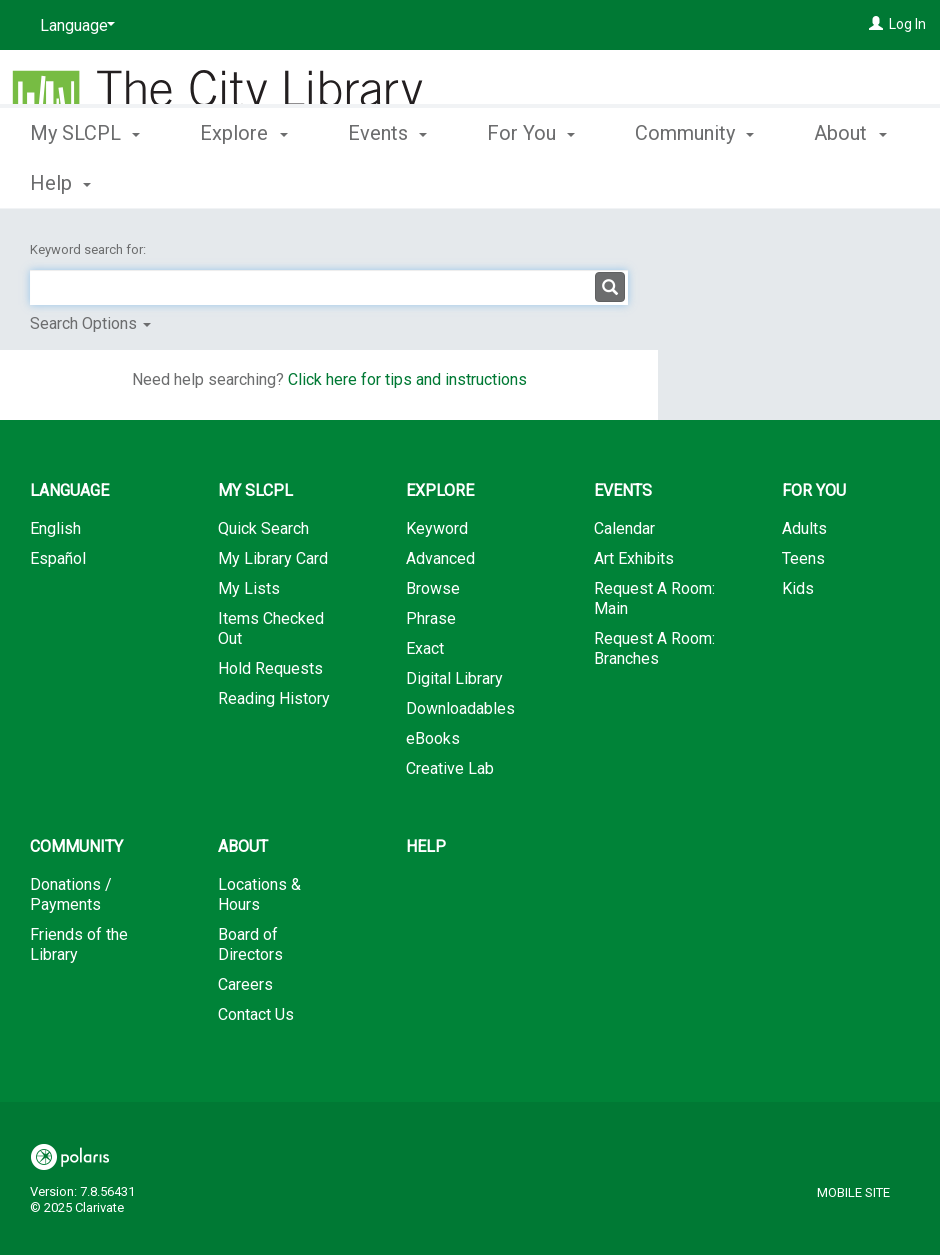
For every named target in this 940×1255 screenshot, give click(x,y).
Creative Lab (450, 768)
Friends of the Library (79, 944)
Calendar (624, 528)
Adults (804, 528)
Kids (798, 588)
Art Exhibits (634, 558)
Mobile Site (853, 1192)
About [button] (243, 846)
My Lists (249, 588)
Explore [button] (243, 180)
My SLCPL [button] (85, 180)
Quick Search (263, 528)
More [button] (674, 183)
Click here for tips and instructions (407, 379)
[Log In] (876, 24)
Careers (245, 984)
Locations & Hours (259, 894)
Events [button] (387, 180)
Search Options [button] (90, 323)
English (55, 528)
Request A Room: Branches (654, 648)
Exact (425, 648)
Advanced (440, 558)
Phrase (431, 618)
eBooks (433, 738)
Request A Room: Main (654, 598)
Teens (803, 558)
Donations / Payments (71, 894)
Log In (907, 24)
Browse (433, 588)
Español (58, 558)
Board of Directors (250, 944)
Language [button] (69, 490)
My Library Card (273, 558)
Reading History (274, 698)
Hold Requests (270, 668)
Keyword (437, 528)
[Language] (74, 26)
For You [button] (531, 180)
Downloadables (460, 708)
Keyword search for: (89, 249)
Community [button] (76, 846)
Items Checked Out (271, 628)
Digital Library (454, 678)
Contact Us (256, 1014)
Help (426, 846)
